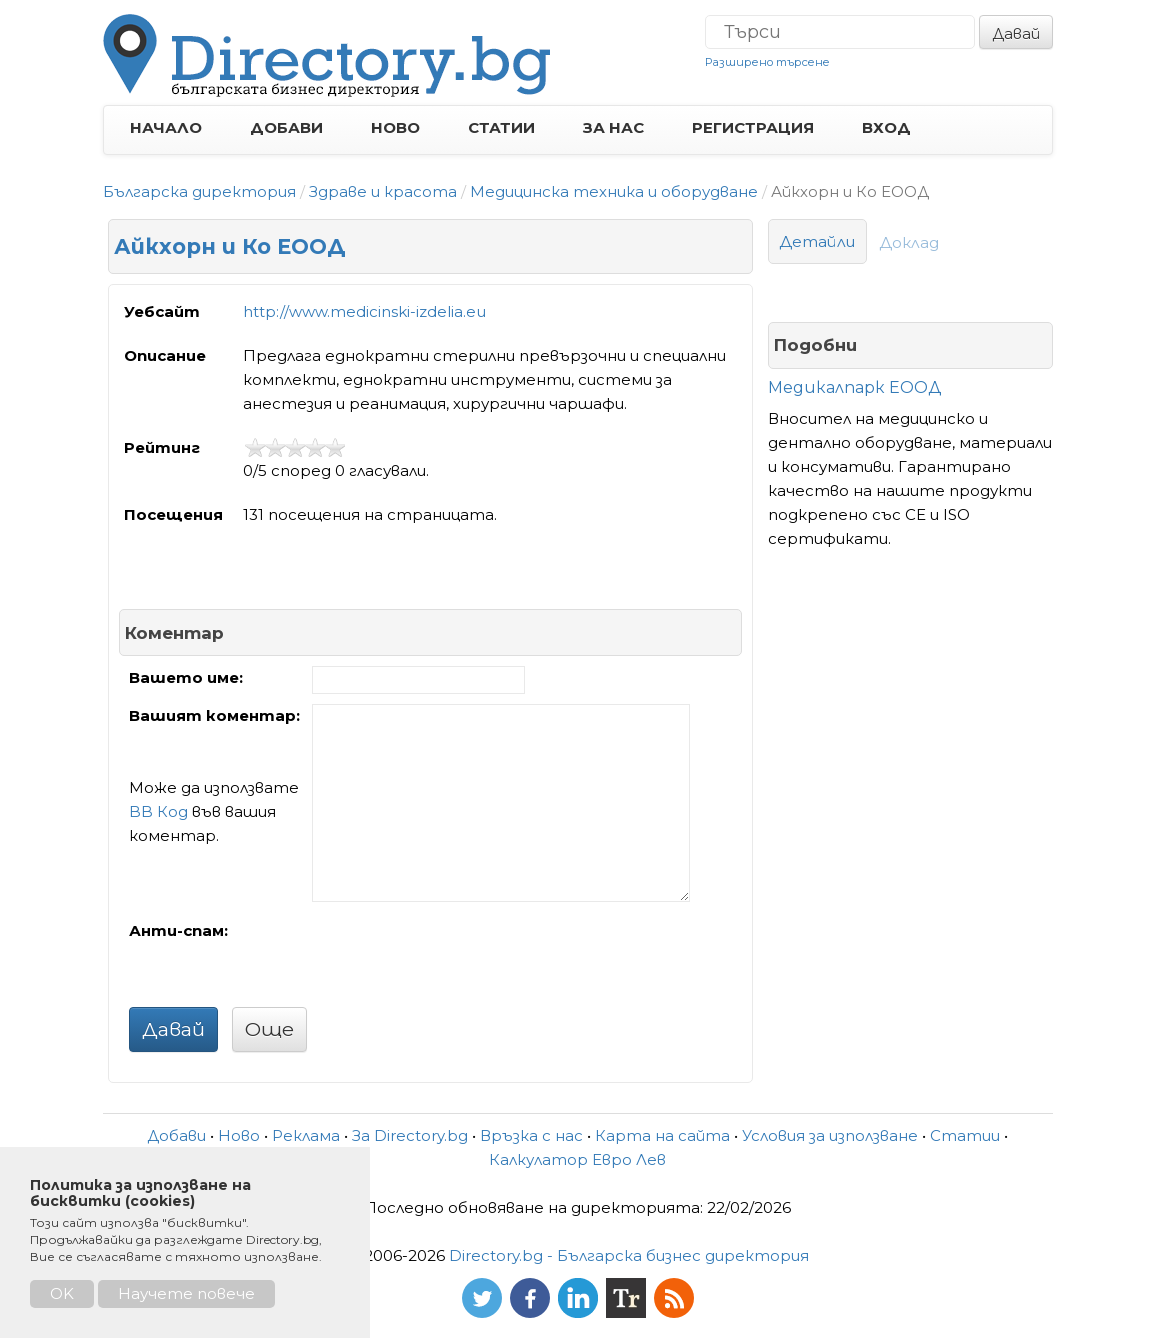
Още (269, 1029)
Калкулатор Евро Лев (577, 1159)
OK (62, 1293)
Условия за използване (830, 1135)
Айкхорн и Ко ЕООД (230, 246)
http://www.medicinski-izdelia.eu (364, 311)
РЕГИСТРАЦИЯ (753, 127)
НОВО (395, 127)
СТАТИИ (501, 127)
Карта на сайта (662, 1135)
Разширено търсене (767, 62)
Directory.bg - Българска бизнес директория (629, 1255)
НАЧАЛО (166, 127)
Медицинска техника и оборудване (614, 191)
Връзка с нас (531, 1135)
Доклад (909, 242)
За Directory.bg (410, 1135)
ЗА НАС (613, 127)
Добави (176, 1135)
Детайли (817, 241)
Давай (1016, 33)
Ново (239, 1135)
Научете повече (186, 1293)
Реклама (306, 1135)
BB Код (158, 811)
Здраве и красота (383, 191)
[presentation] (464, 958)
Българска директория (199, 191)
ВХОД (886, 127)
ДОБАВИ (286, 127)
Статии (965, 1135)
